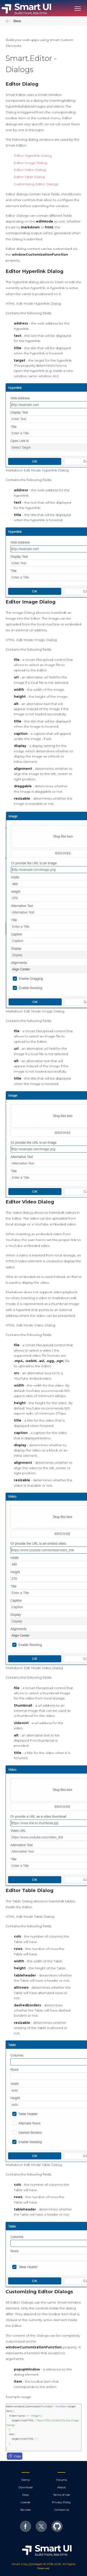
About (61, 2487)
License (25, 2502)
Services (25, 2509)
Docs (13, 21)
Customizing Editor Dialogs (36, 184)
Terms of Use (61, 2494)
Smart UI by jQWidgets (27, 2564)
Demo (25, 2480)
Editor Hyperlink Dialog (33, 155)
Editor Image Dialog (30, 163)
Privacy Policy (61, 2502)
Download (25, 2487)
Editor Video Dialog (30, 170)
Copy (14, 2456)
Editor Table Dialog (29, 177)
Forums (61, 2480)
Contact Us (61, 2509)
